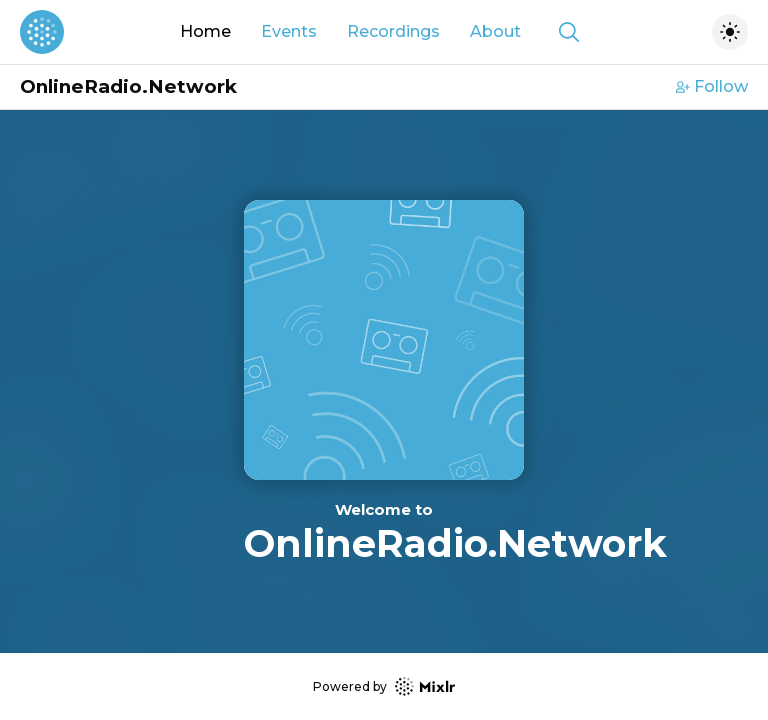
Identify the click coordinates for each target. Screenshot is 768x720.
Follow (712, 86)
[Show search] (569, 32)
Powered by (384, 686)
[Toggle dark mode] (730, 32)
